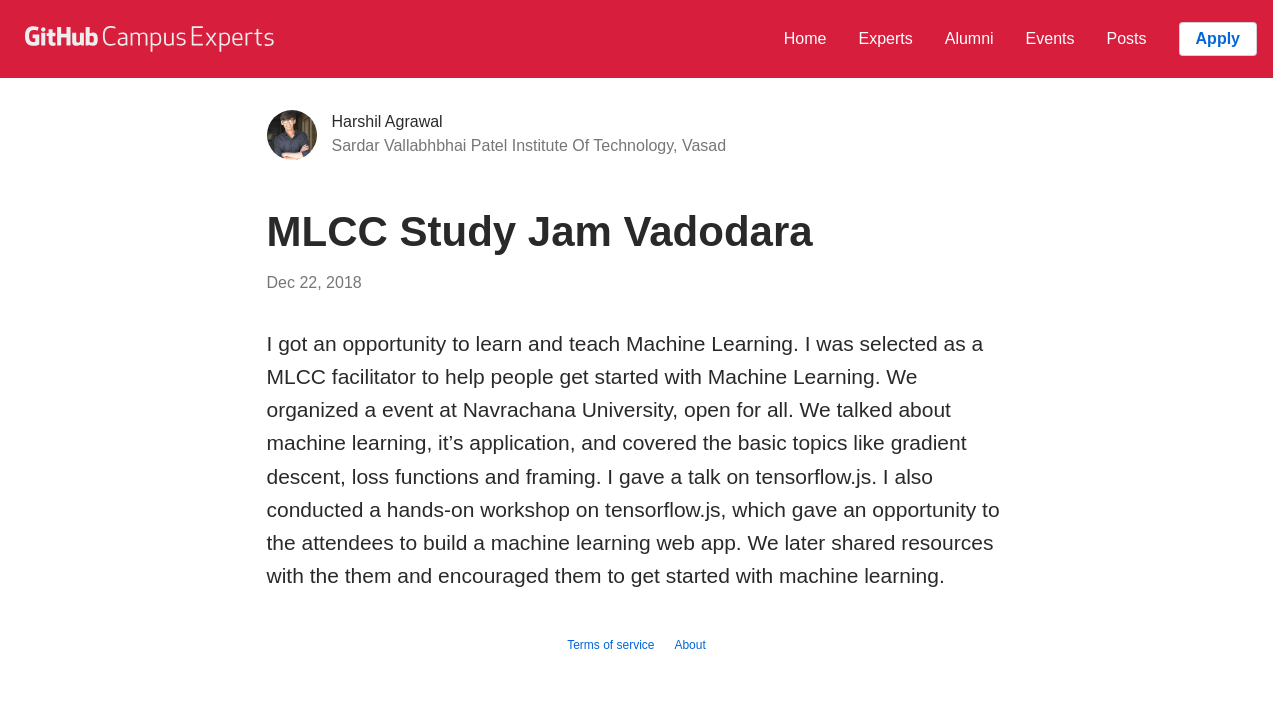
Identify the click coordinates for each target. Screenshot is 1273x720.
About (689, 645)
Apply (1218, 38)
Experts (885, 38)
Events (1050, 38)
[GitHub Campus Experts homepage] (152, 39)
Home (805, 38)
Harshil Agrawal (387, 121)
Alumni (969, 38)
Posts (1127, 38)
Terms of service (610, 645)
